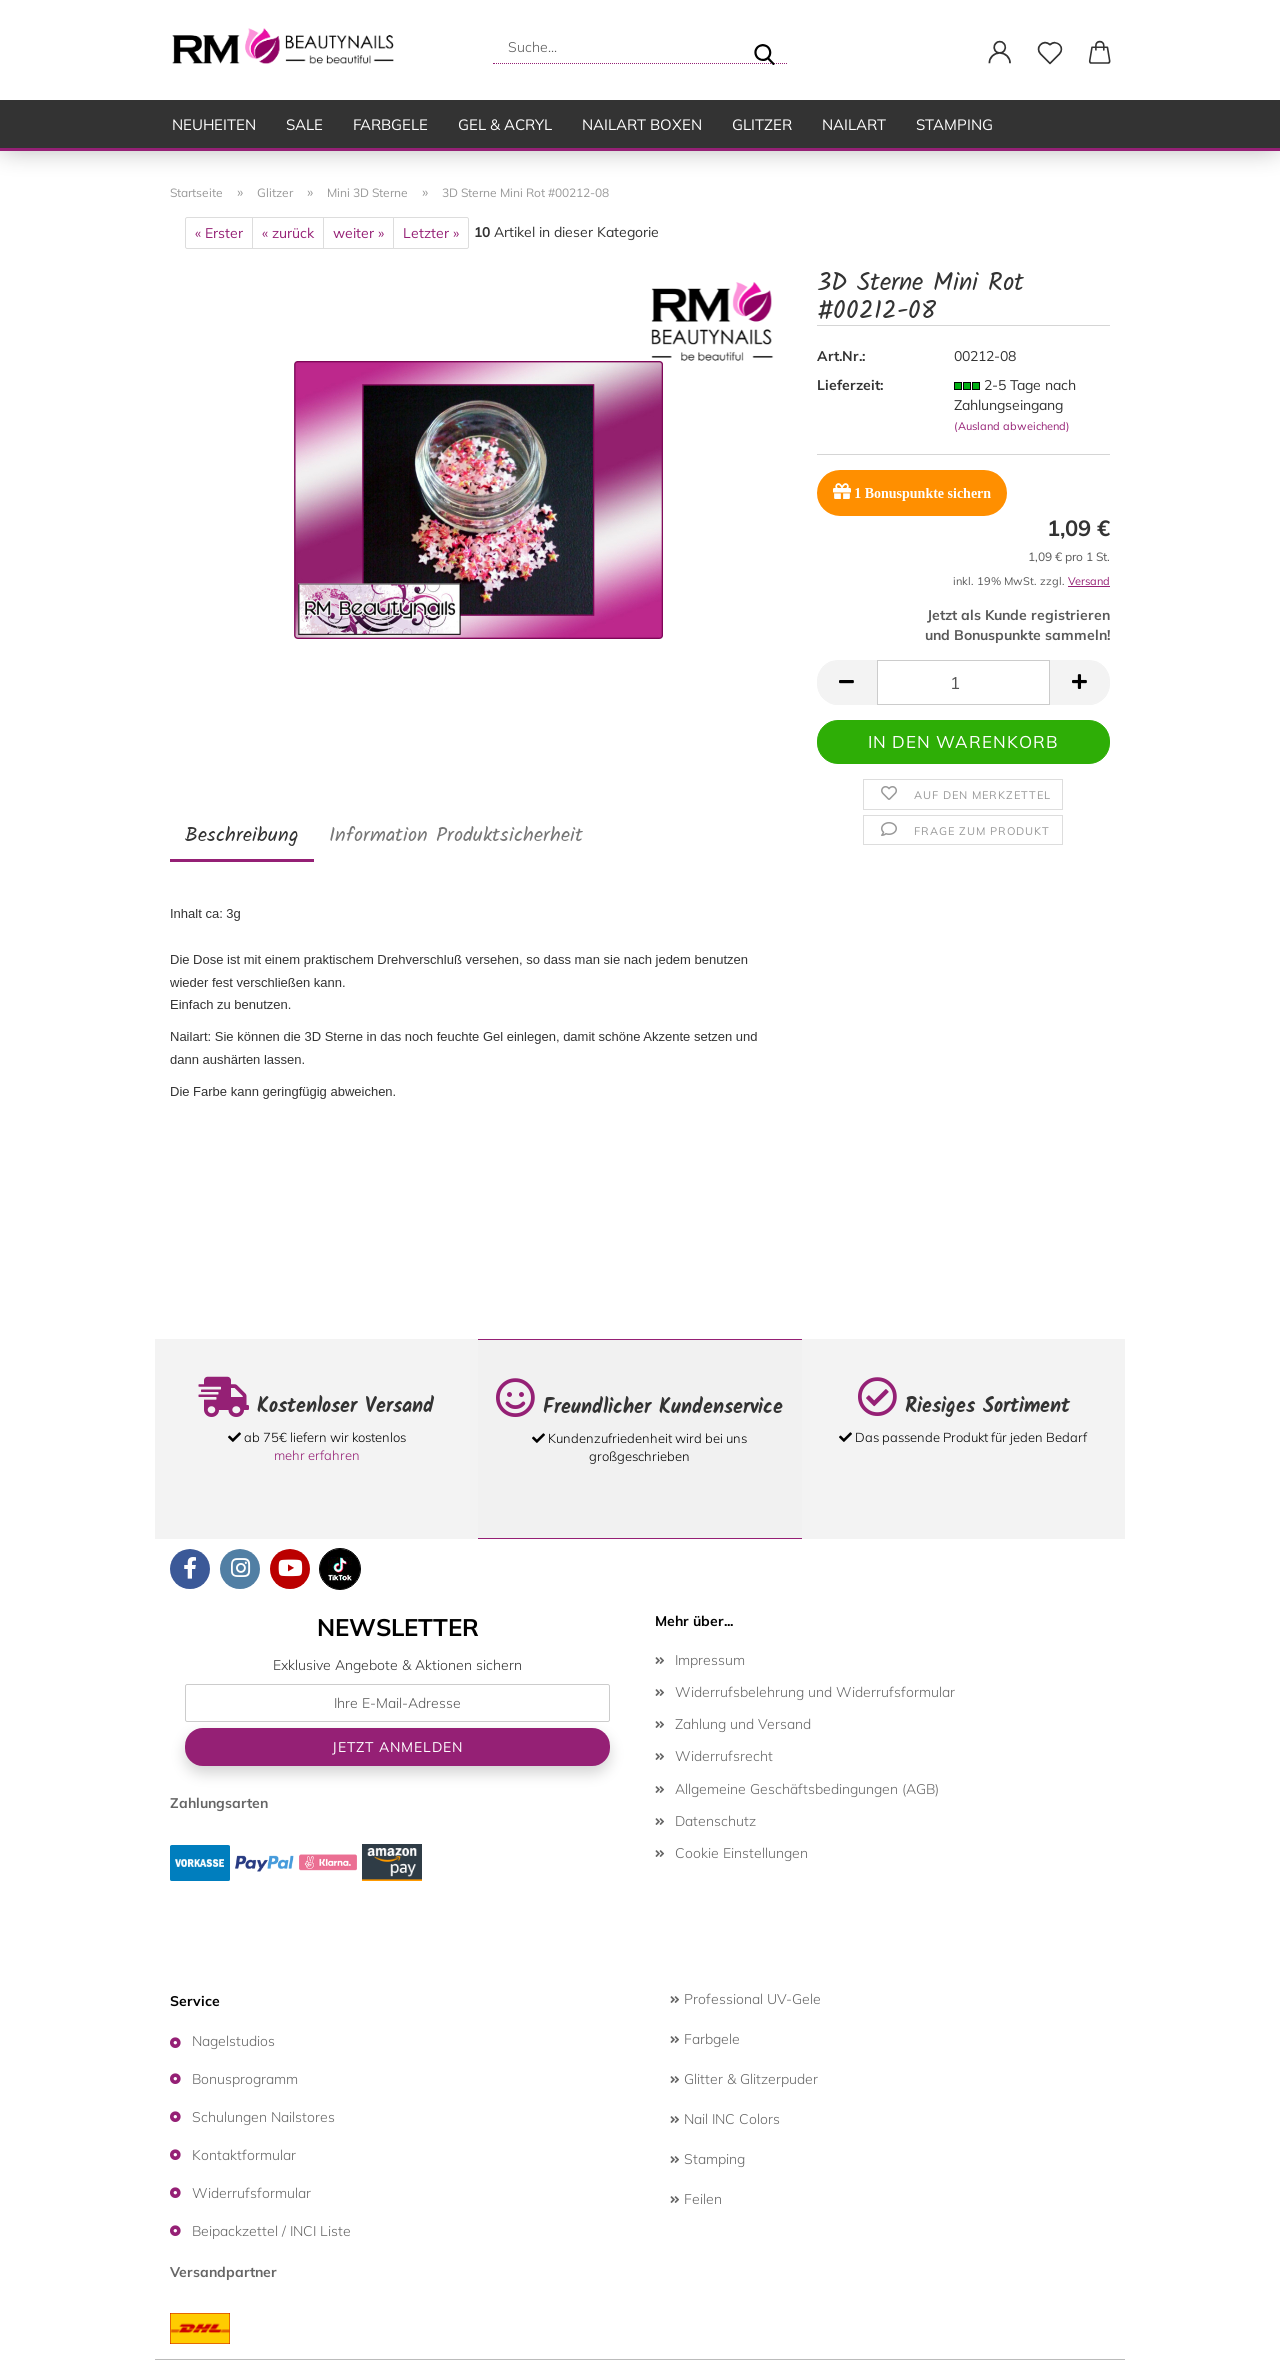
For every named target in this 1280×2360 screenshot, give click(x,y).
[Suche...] (764, 47)
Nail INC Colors (725, 2119)
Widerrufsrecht (724, 1756)
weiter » (358, 233)
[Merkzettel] (1050, 53)
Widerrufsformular (251, 2193)
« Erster (219, 233)
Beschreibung (242, 836)
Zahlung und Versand (743, 1724)
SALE (304, 124)
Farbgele (390, 124)
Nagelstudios (233, 2041)
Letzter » (431, 233)
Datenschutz (715, 1821)
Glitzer (762, 124)
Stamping (954, 124)
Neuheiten (214, 124)
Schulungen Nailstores (263, 2117)
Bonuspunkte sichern (912, 491)
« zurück (288, 233)
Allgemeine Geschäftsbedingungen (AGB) (807, 1789)
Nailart (854, 124)
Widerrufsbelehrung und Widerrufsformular (815, 1692)
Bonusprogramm (245, 2079)
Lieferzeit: (850, 385)
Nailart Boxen (642, 124)
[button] (1000, 53)
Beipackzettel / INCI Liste (271, 2231)
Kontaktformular (244, 2155)
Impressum (710, 1660)
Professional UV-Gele (745, 1999)
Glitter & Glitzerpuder (744, 2079)
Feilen (696, 2199)
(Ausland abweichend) (1012, 426)
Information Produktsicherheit (456, 836)
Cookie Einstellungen (741, 1853)
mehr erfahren (317, 1455)
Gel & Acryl (505, 124)
